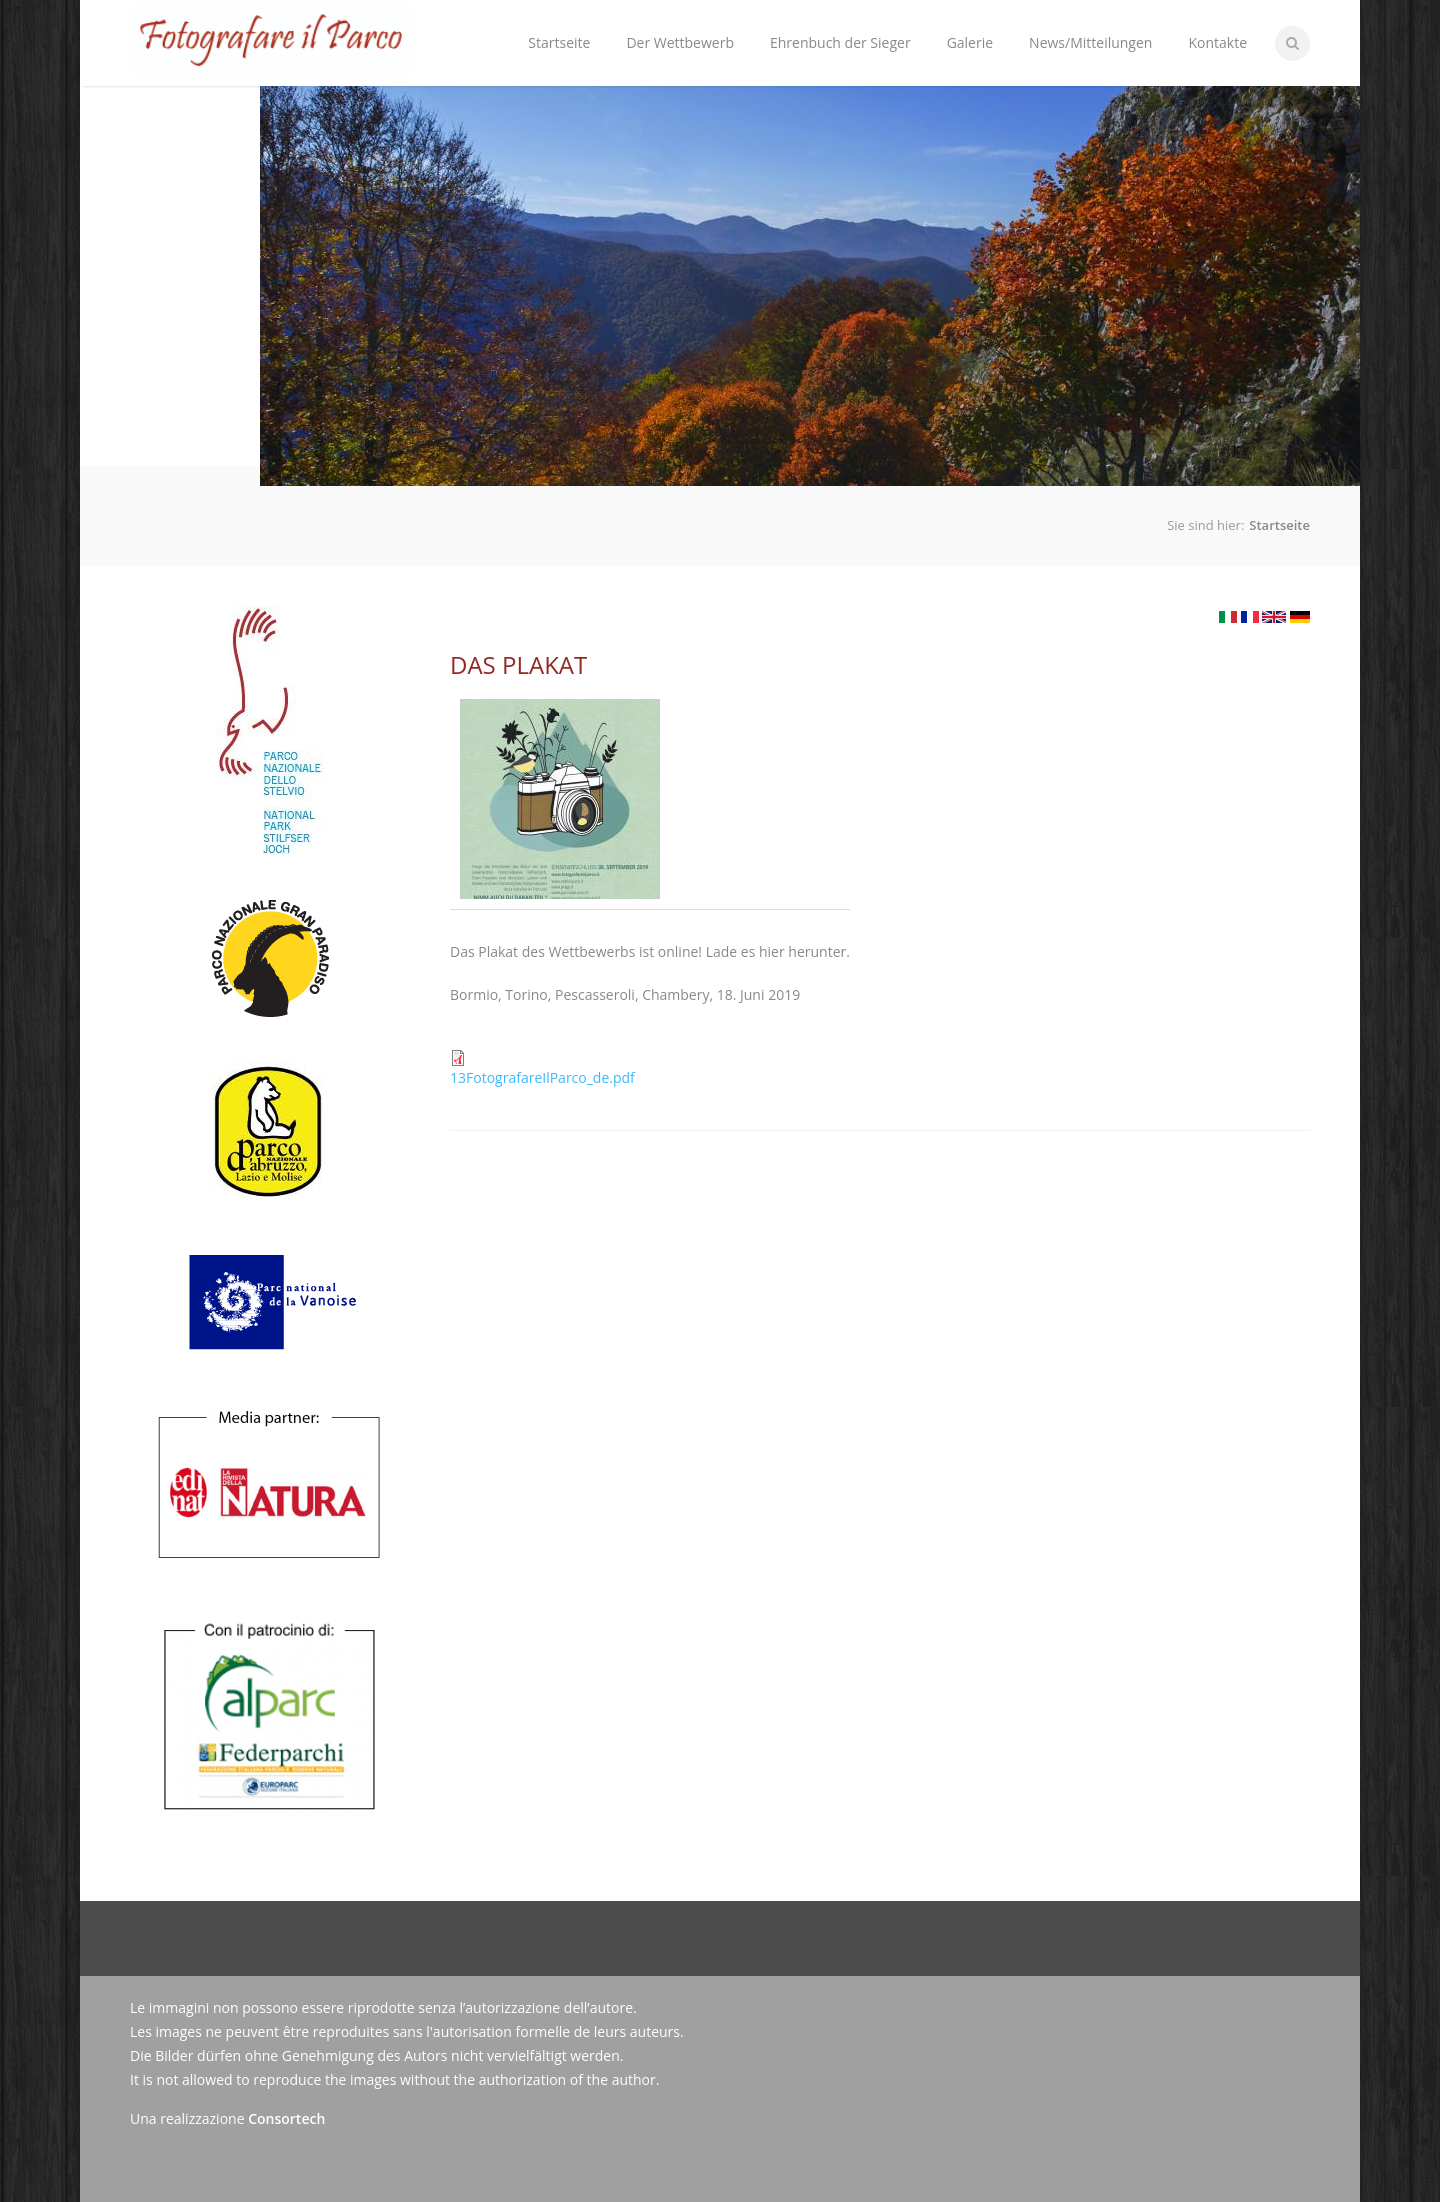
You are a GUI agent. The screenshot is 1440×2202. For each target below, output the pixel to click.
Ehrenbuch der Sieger (840, 42)
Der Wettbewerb (675, 26)
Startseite (559, 42)
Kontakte (1217, 42)
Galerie (970, 42)
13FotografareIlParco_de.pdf (542, 1077)
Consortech (286, 2118)
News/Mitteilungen (1090, 42)
